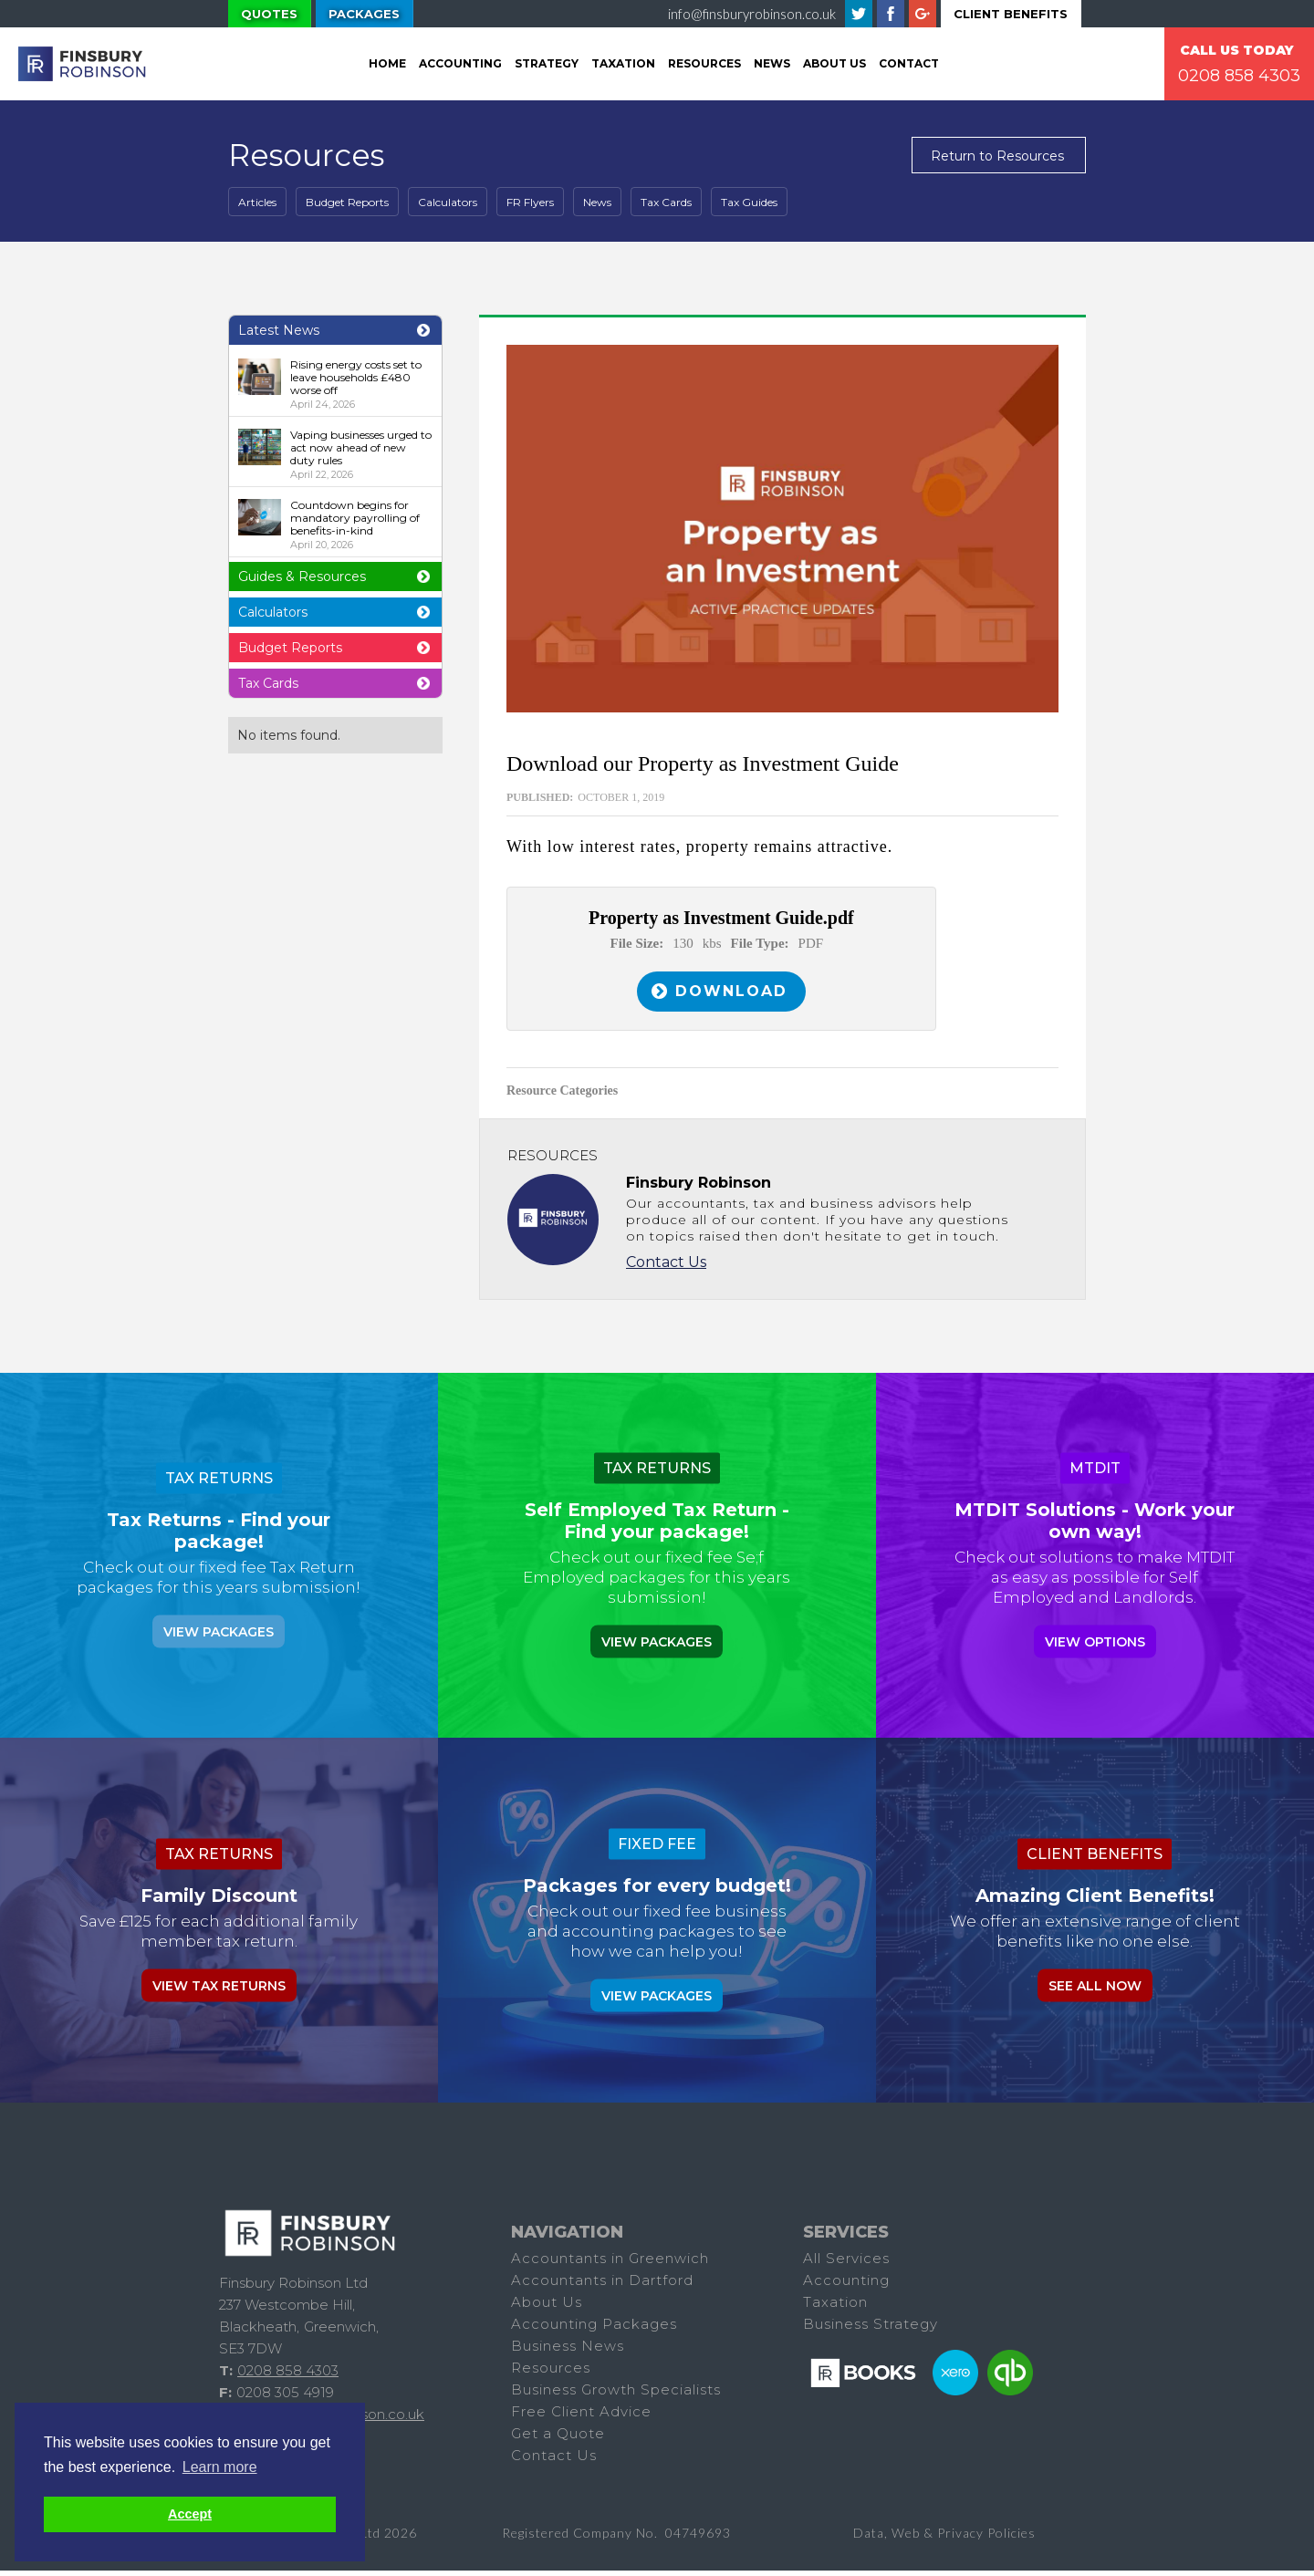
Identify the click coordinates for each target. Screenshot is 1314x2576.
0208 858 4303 (1239, 76)
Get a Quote (558, 2438)
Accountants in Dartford (602, 2285)
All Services (846, 2263)
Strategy (547, 63)
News (772, 63)
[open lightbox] (782, 528)
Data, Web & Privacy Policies (944, 2538)
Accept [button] (190, 2514)
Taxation (835, 2307)
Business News (567, 2351)
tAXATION (623, 63)
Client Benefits (1011, 13)
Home (387, 63)
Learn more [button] (219, 2467)
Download (735, 993)
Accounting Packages (594, 2329)
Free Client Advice (581, 2416)
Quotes (269, 13)
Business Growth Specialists (616, 2395)
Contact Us (666, 1267)
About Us (834, 63)
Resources (704, 63)
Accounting (460, 63)
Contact (909, 63)
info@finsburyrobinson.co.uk (752, 13)
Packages (364, 13)
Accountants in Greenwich (610, 2263)
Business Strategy (870, 2329)
